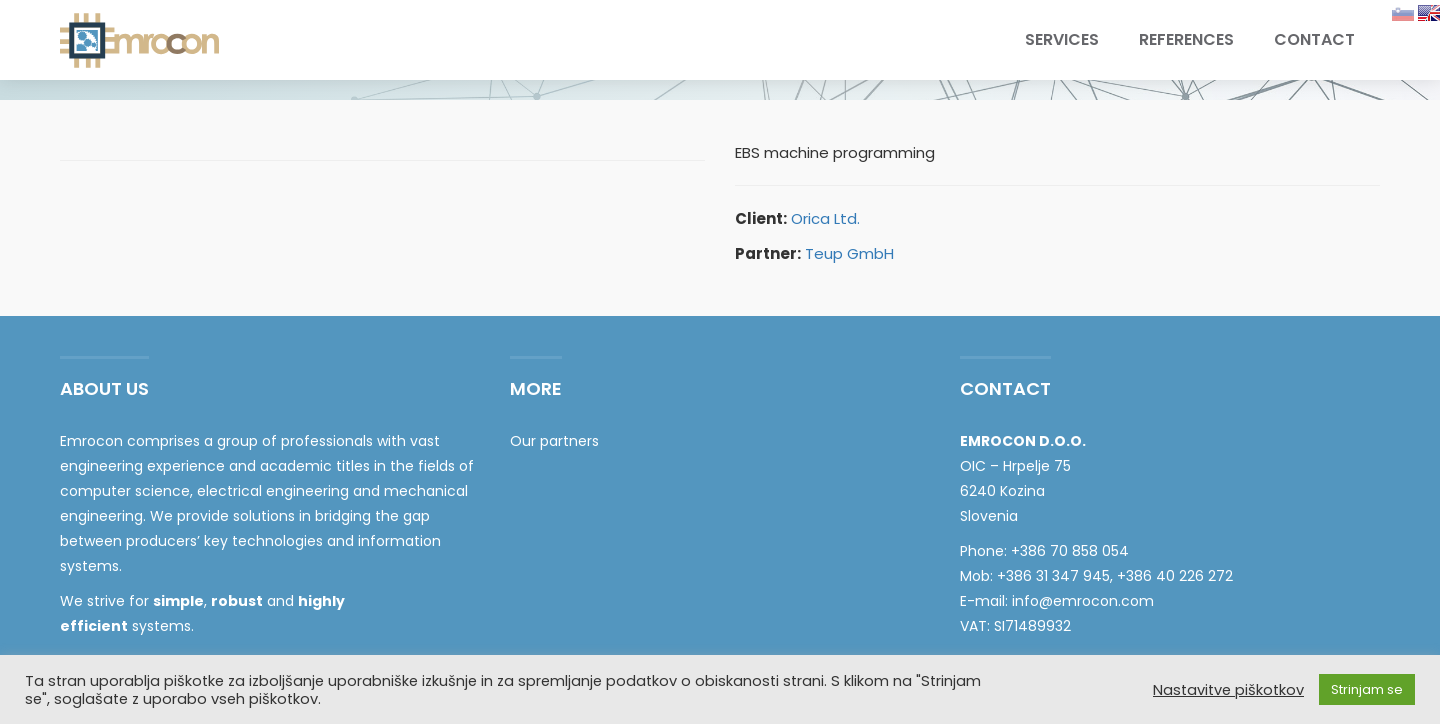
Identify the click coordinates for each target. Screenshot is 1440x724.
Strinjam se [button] (1367, 689)
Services (1062, 39)
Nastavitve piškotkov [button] (1228, 690)
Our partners (554, 441)
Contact (1314, 39)
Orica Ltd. (825, 218)
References (1186, 39)
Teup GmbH (849, 253)
